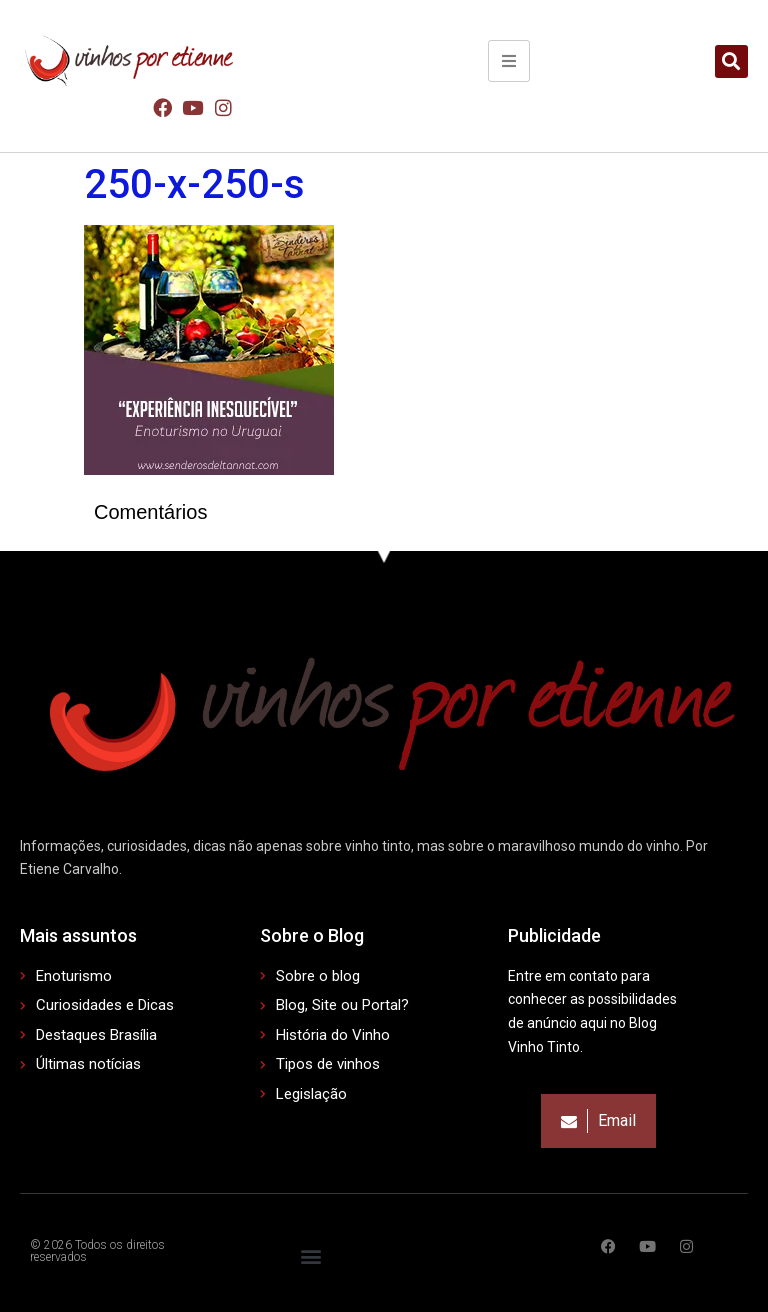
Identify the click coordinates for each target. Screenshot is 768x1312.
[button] (731, 61)
